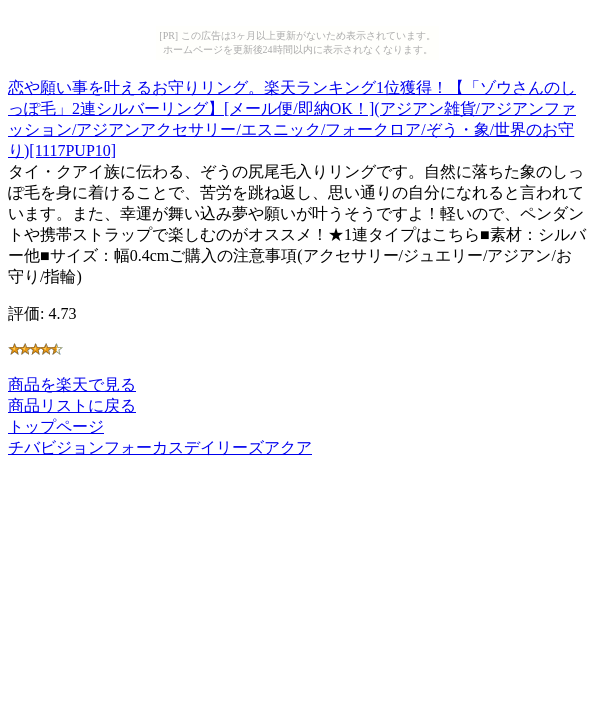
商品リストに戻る (72, 405)
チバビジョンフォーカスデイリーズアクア (160, 447)
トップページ (56, 426)
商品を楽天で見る (72, 384)
